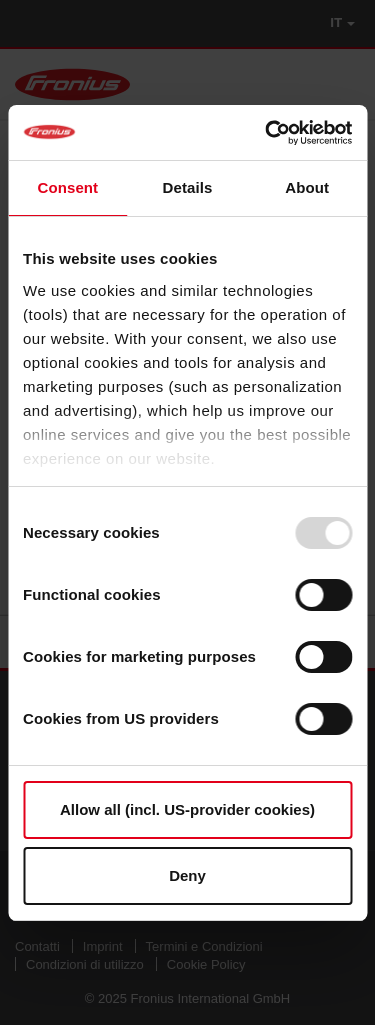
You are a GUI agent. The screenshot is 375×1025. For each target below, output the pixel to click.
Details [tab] (188, 187)
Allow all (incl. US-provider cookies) (187, 809)
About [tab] (307, 187)
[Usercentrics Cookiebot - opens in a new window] (267, 133)
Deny (187, 875)
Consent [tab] (67, 187)
